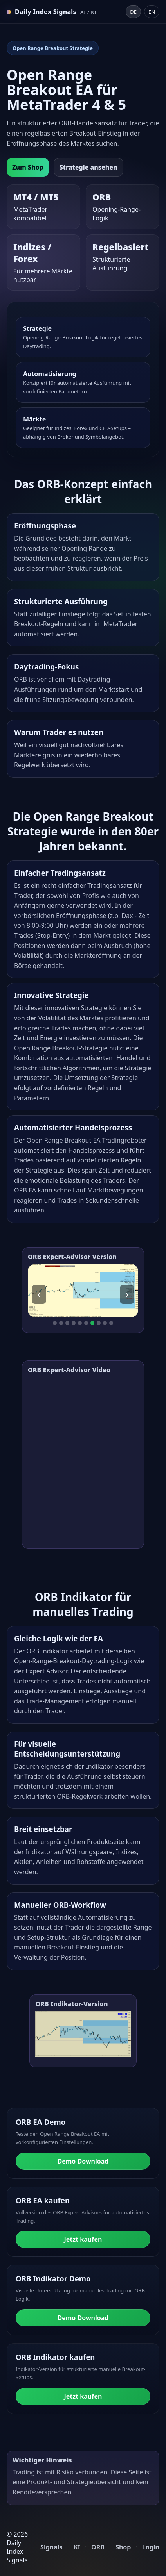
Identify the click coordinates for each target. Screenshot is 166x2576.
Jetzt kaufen (83, 2239)
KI (77, 2547)
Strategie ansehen (88, 167)
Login (150, 2547)
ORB (98, 2547)
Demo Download (83, 2161)
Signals (51, 2547)
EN (151, 11)
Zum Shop (27, 167)
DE (133, 11)
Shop (123, 2547)
